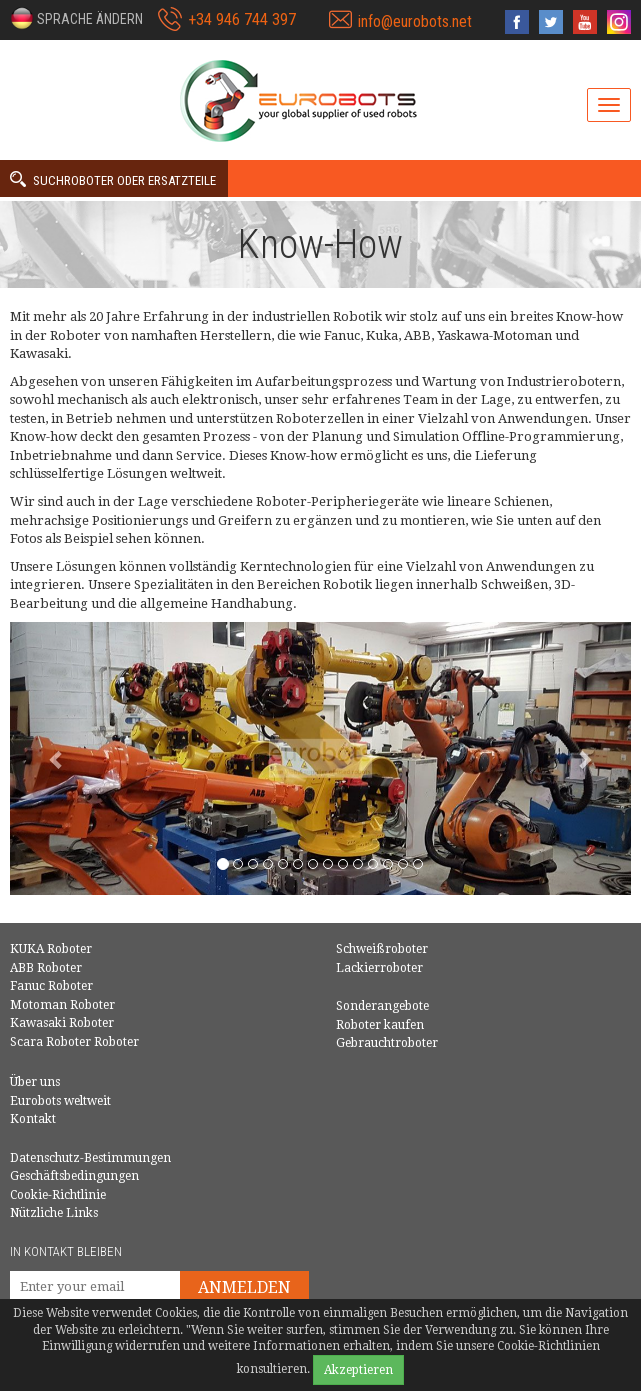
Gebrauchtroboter (387, 1043)
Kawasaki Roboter (62, 1023)
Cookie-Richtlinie (58, 1195)
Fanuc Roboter (51, 986)
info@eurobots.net (415, 21)
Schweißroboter (382, 949)
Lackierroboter (379, 968)
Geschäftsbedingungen (74, 1176)
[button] (76, 18)
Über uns (35, 1082)
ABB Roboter (46, 968)
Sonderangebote (382, 1006)
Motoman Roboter (62, 1005)
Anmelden (244, 1287)
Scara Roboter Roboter (74, 1042)
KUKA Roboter (51, 949)
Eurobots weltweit (60, 1101)
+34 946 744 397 (242, 19)
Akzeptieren (358, 1370)
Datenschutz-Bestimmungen (90, 1158)
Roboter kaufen (380, 1025)
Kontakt (33, 1119)
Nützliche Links (54, 1213)
